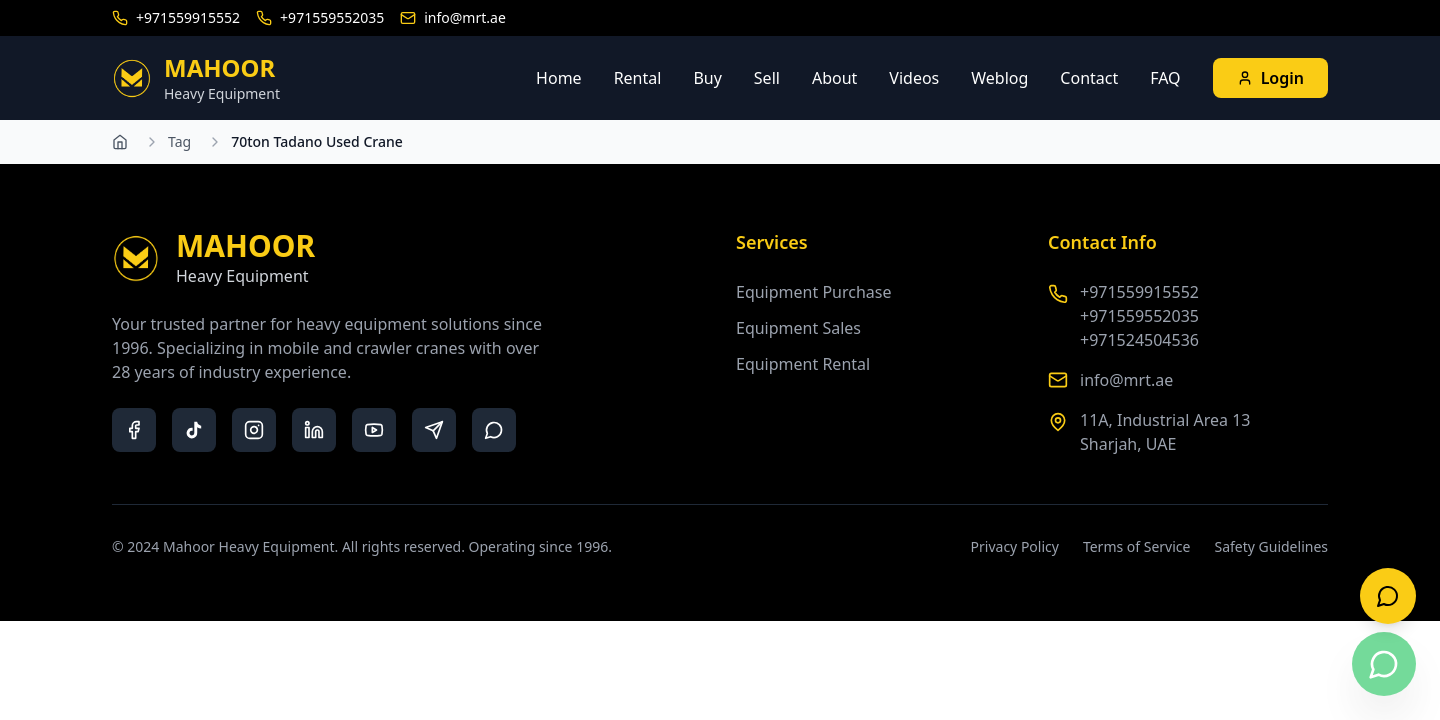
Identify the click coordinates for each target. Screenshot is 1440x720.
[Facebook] (134, 430)
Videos (914, 78)
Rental (638, 78)
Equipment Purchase (814, 292)
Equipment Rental (803, 364)
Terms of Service (1137, 546)
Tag (179, 141)
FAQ (1165, 78)
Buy (707, 78)
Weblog (999, 78)
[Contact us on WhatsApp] (1384, 664)
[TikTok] (194, 430)
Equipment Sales (798, 328)
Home (559, 78)
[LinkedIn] (314, 430)
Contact (1089, 78)
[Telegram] (434, 430)
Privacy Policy (1015, 546)
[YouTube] (374, 430)
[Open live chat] (1388, 596)
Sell (767, 78)
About (834, 78)
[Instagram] (254, 430)
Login (1270, 78)
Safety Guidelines (1271, 546)
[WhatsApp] (494, 430)
